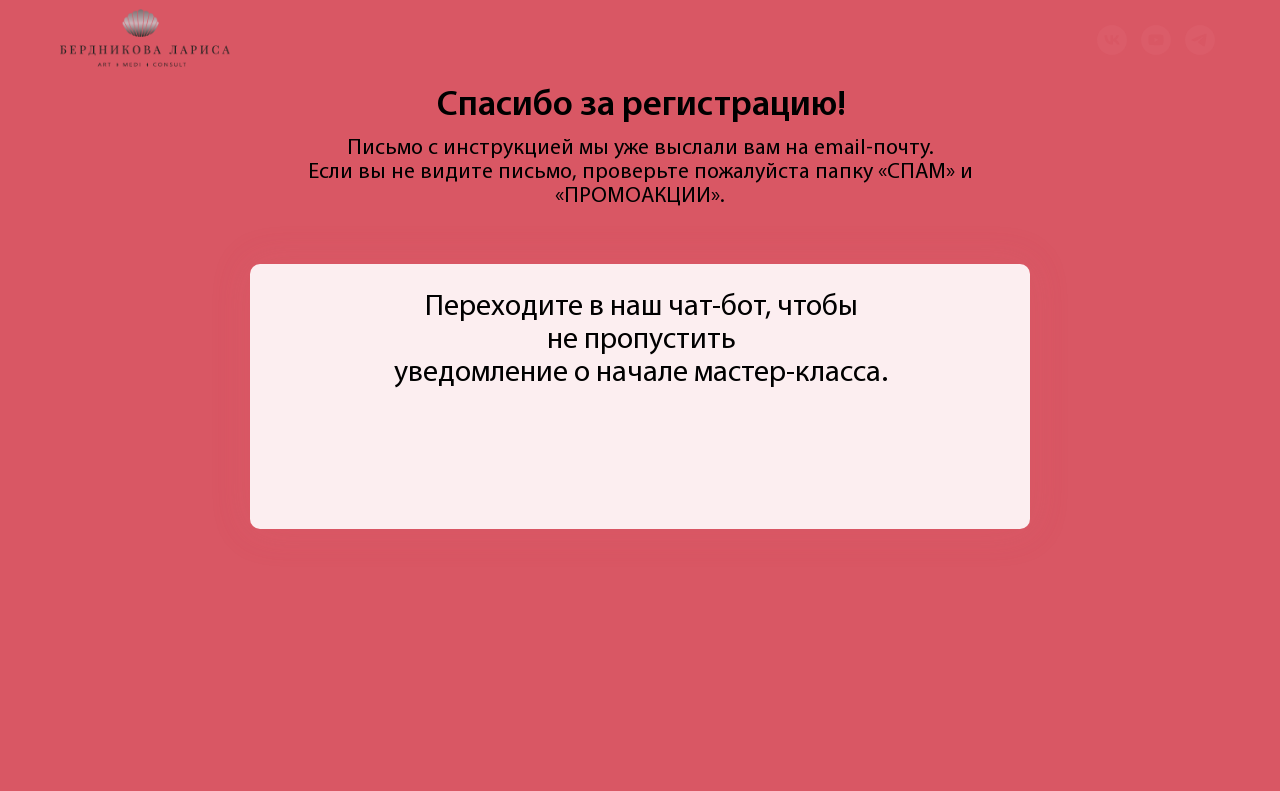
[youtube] (1156, 40)
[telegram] (1200, 40)
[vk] (1112, 40)
